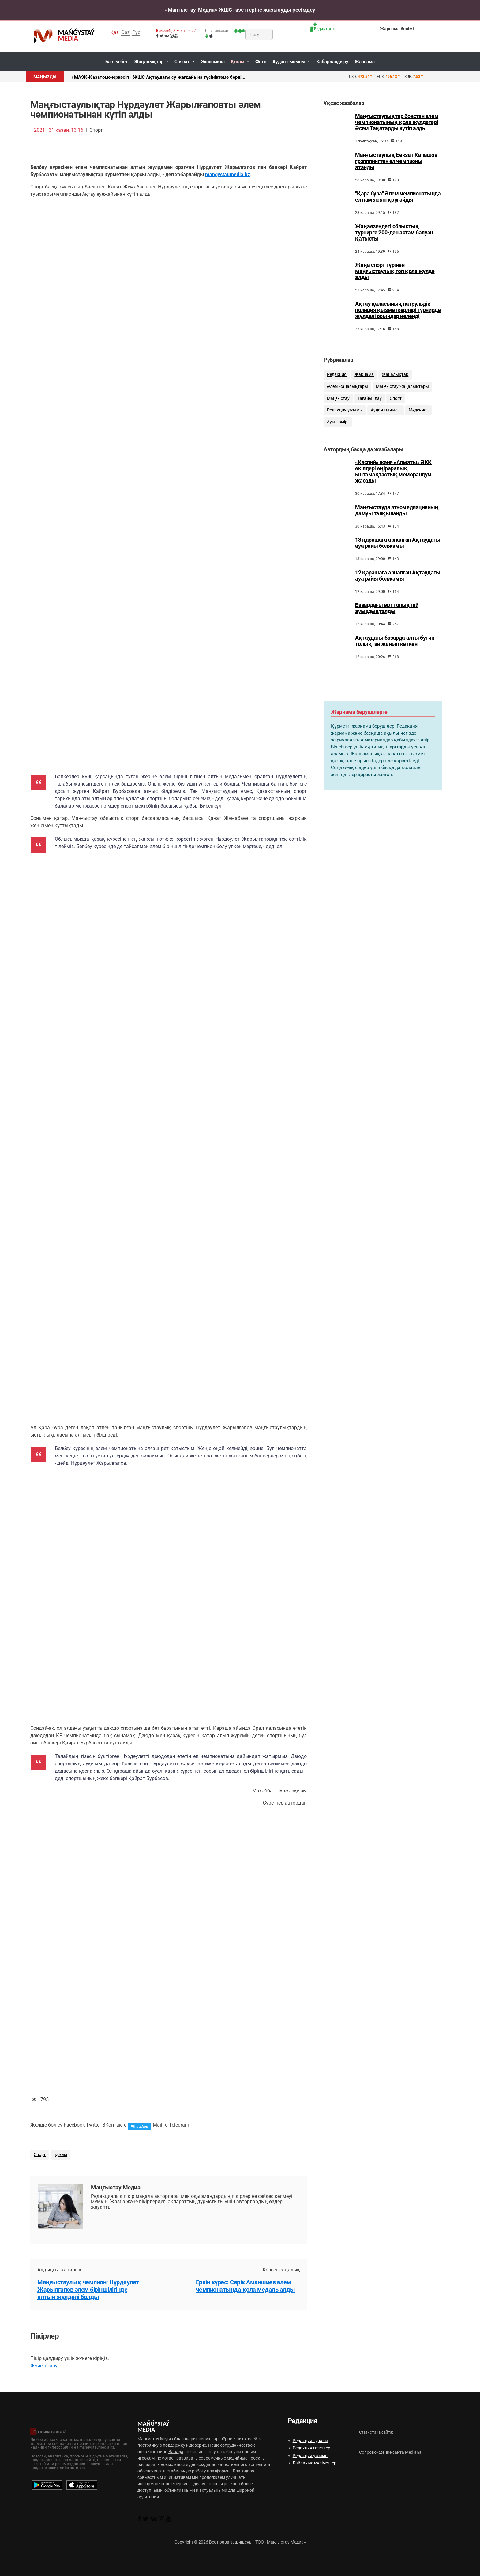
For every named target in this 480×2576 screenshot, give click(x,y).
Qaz (125, 32)
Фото (260, 61)
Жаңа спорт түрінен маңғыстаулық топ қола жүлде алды (394, 271)
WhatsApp (139, 2126)
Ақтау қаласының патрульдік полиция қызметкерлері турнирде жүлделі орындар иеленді (398, 310)
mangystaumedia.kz (227, 174)
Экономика (213, 61)
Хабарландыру (332, 61)
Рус (136, 32)
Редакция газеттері (309, 2447)
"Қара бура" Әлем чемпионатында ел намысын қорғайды (398, 197)
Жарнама (364, 61)
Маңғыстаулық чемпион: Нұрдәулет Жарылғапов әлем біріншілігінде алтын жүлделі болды (88, 2290)
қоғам (61, 2154)
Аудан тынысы (289, 61)
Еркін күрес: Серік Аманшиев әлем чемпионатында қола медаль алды (245, 2286)
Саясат (182, 61)
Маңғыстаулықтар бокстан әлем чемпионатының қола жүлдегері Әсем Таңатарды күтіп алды (396, 122)
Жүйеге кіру (44, 2366)
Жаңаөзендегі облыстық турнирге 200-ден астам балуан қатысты (394, 232)
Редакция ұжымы (308, 2455)
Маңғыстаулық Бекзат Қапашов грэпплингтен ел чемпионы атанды (396, 161)
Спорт (40, 2154)
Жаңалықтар (149, 61)
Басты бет (116, 61)
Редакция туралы (308, 2440)
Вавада (175, 2451)
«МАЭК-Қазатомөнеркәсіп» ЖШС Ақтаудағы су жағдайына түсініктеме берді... (158, 77)
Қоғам (238, 61)
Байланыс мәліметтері (312, 2462)
